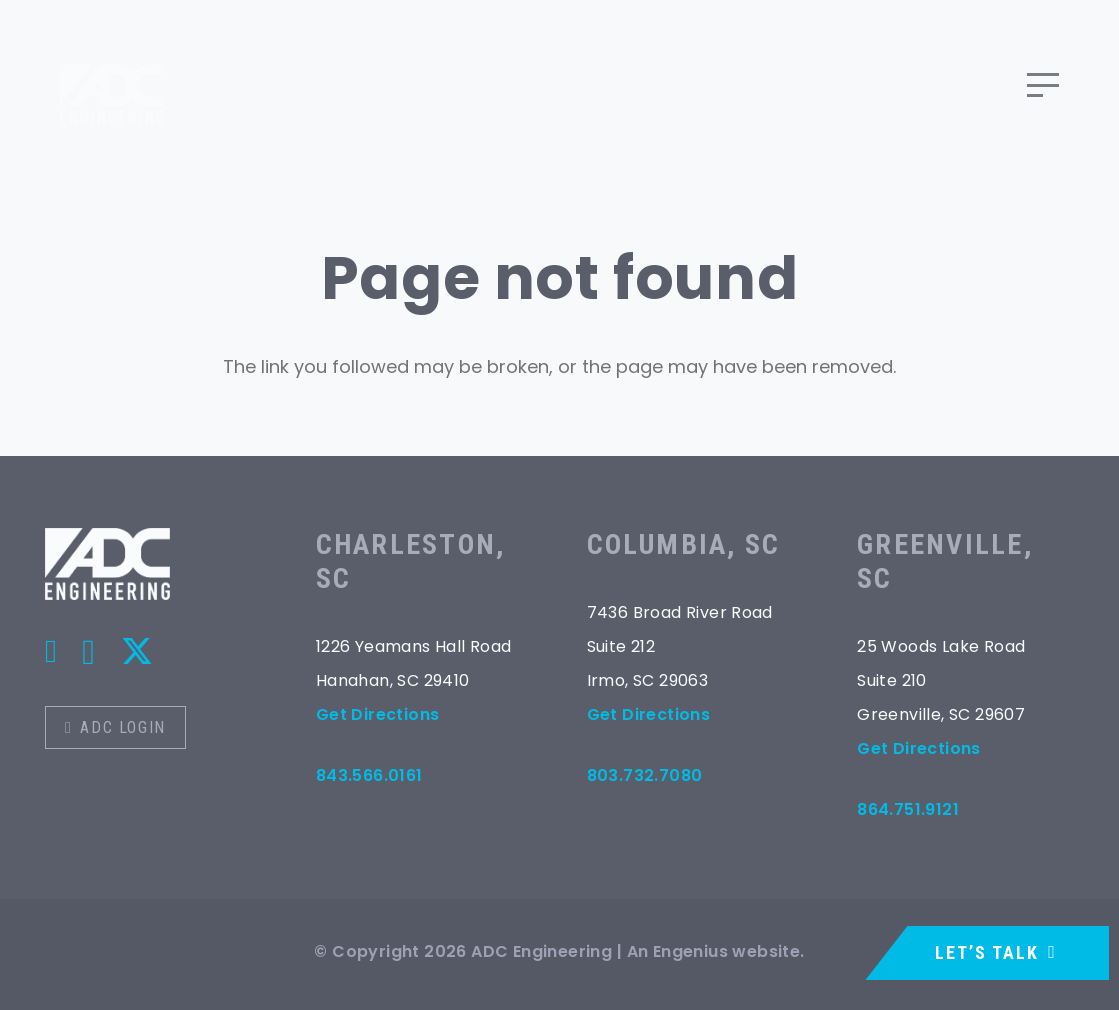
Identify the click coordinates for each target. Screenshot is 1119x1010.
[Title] (51, 651)
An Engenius (677, 951)
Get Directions (378, 714)
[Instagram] (88, 652)
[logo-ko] (107, 564)
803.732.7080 (645, 775)
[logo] (112, 85)
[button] (1043, 85)
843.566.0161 (369, 775)
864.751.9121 (908, 809)
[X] (137, 652)
